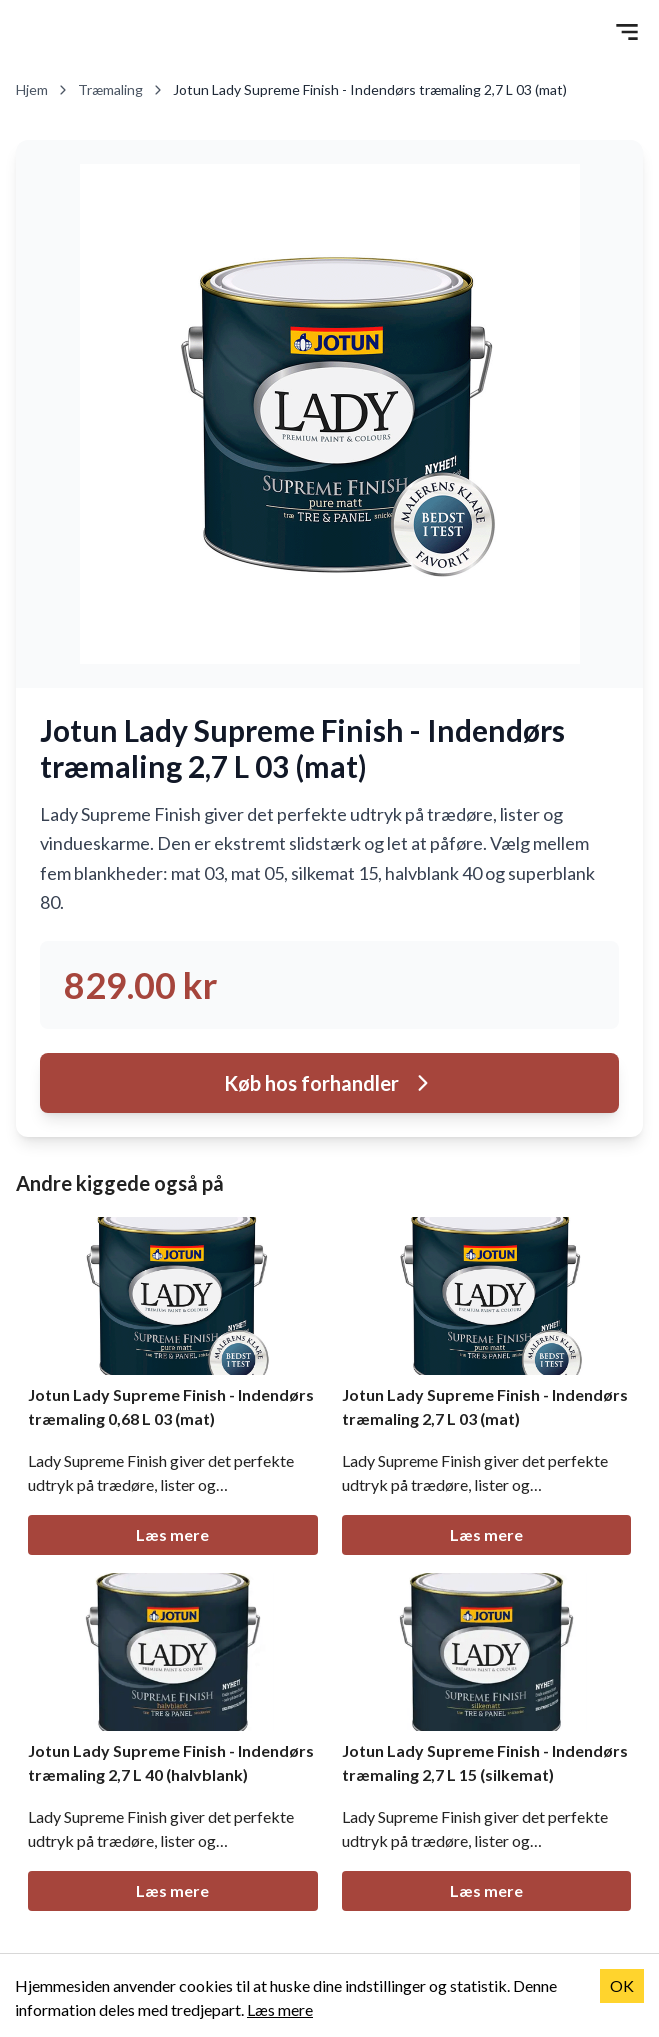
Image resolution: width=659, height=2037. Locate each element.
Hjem (43, 89)
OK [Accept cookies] (622, 1985)
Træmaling (121, 89)
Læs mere (172, 1534)
